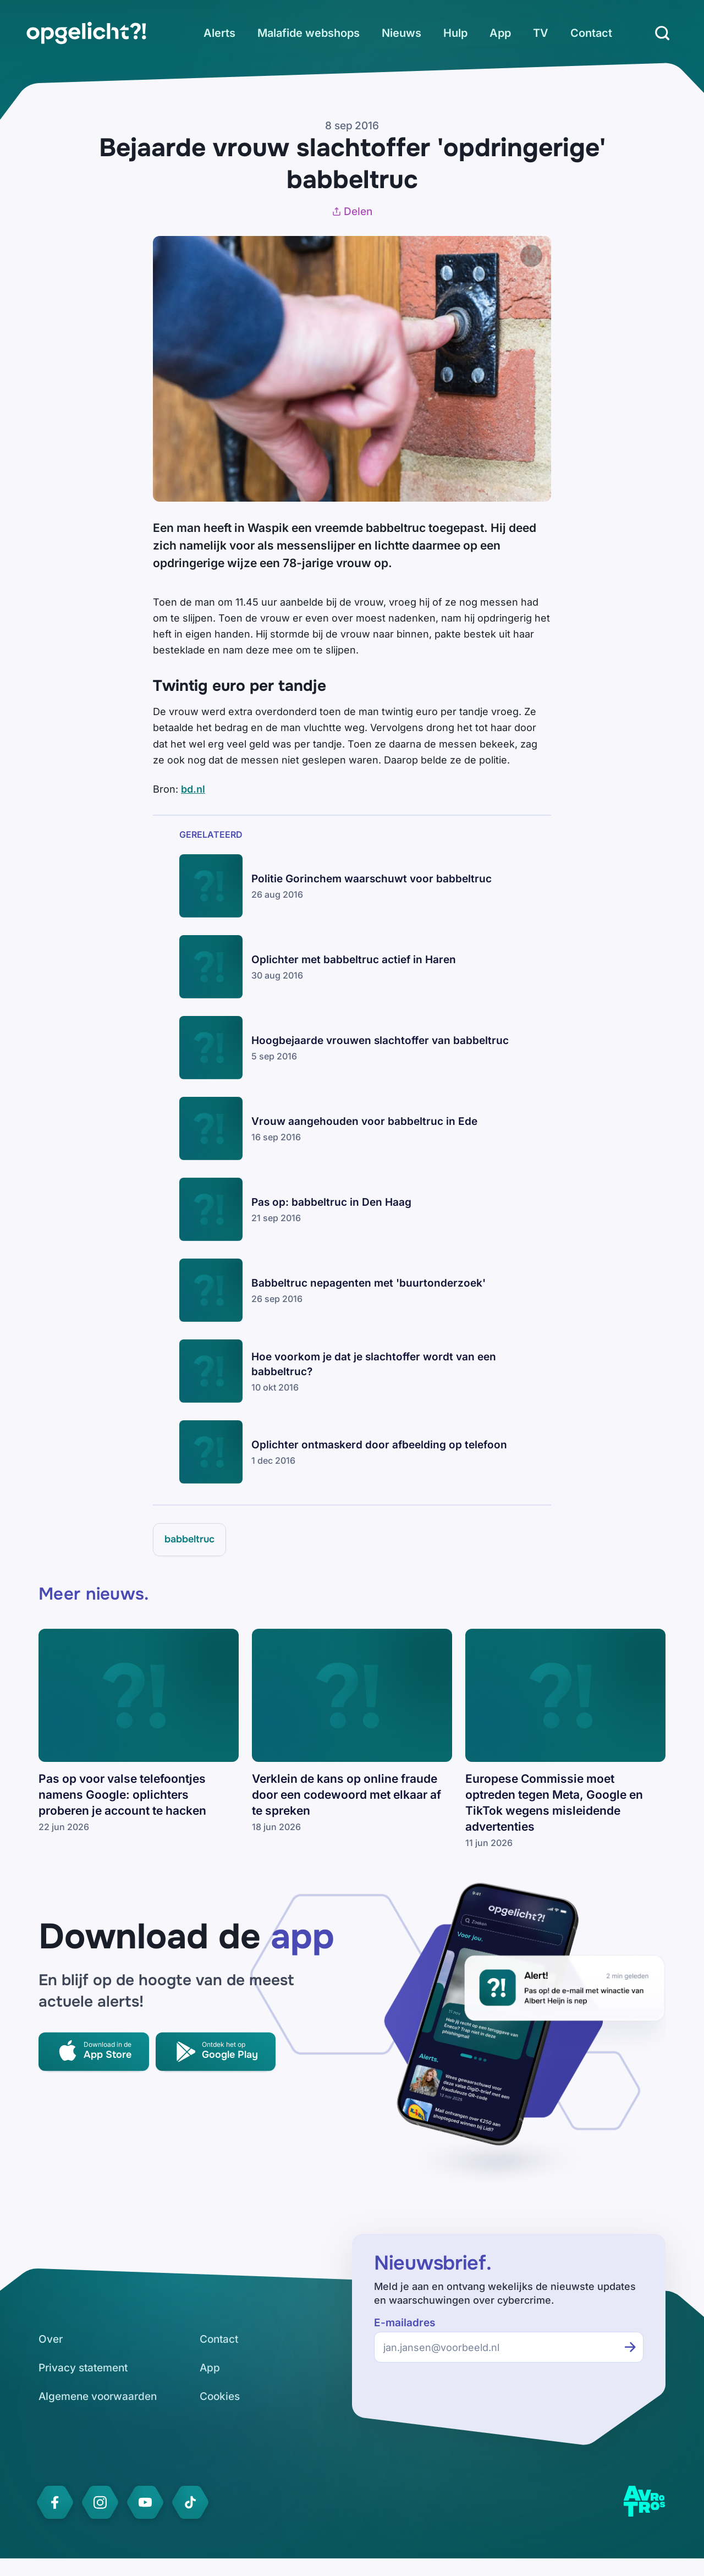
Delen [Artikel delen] (352, 211)
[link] (86, 33)
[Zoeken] (662, 33)
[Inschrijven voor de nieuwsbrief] (630, 2347)
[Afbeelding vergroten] (531, 256)
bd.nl (193, 789)
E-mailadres (404, 2322)
